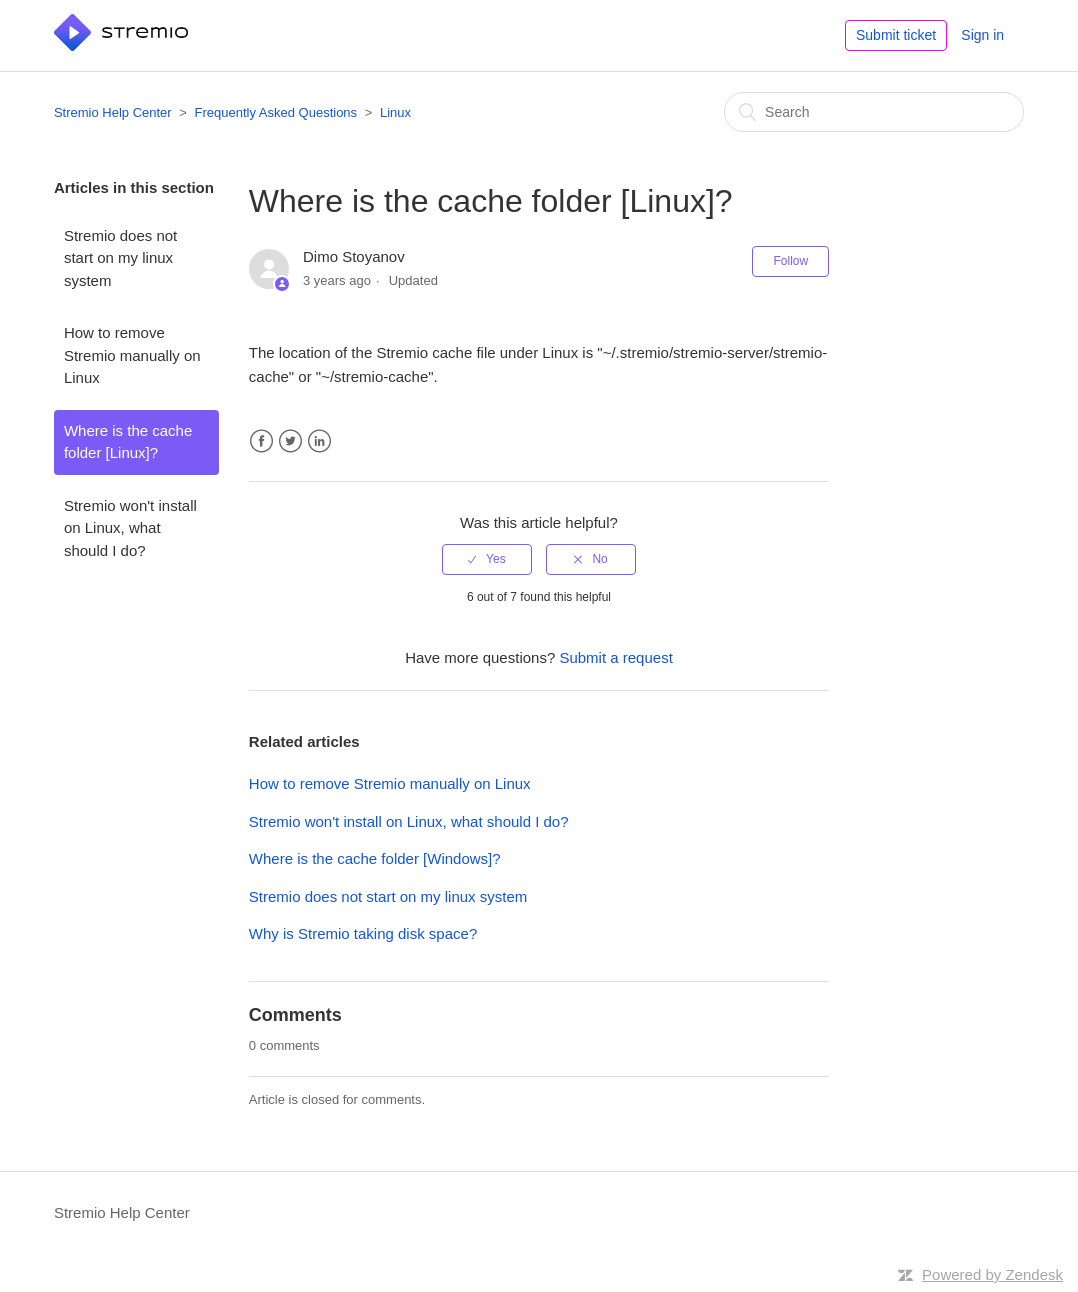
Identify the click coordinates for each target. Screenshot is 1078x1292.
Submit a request (615, 657)
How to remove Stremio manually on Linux (132, 355)
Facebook (261, 441)
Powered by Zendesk (992, 1274)
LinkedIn (319, 441)
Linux (395, 112)
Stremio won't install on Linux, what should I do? (130, 528)
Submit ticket (896, 35)
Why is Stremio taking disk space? (363, 933)
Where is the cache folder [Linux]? (128, 442)
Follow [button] (790, 261)
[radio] (487, 559)
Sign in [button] (982, 35)
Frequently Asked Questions (276, 112)
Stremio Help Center (113, 112)
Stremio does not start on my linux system (120, 258)
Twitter (290, 441)
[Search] (874, 112)
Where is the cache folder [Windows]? (375, 858)
